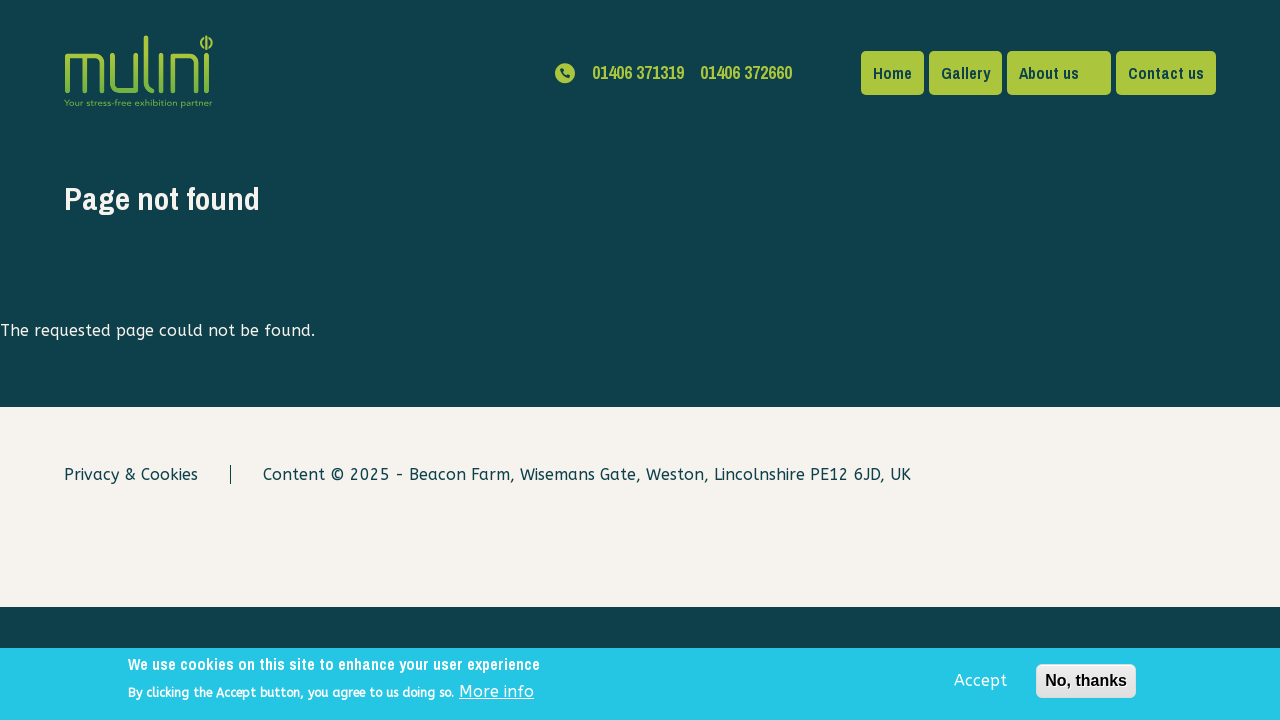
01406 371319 (638, 72)
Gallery (965, 73)
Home (892, 73)
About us (1049, 73)
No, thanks (1086, 684)
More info (496, 696)
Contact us (1166, 73)
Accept (980, 684)
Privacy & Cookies (131, 474)
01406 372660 (746, 72)
